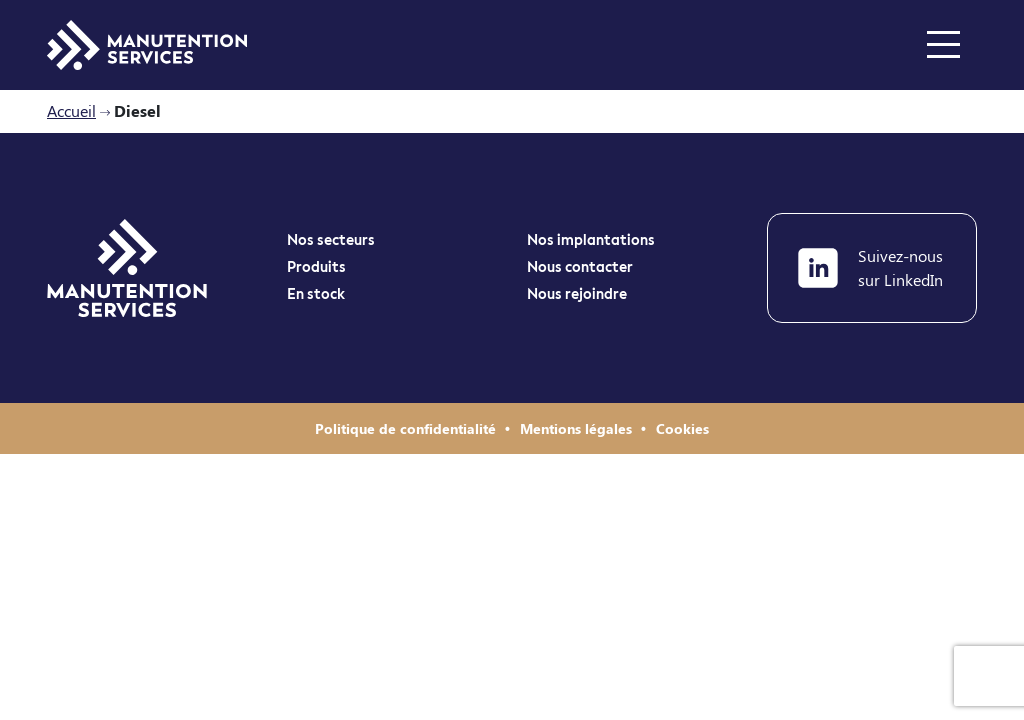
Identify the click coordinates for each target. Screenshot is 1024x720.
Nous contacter (580, 268)
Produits (316, 268)
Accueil (71, 110)
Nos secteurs (331, 241)
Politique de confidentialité (407, 428)
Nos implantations (591, 241)
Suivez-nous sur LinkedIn (870, 267)
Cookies (682, 428)
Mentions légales (578, 428)
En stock (316, 295)
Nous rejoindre (577, 295)
